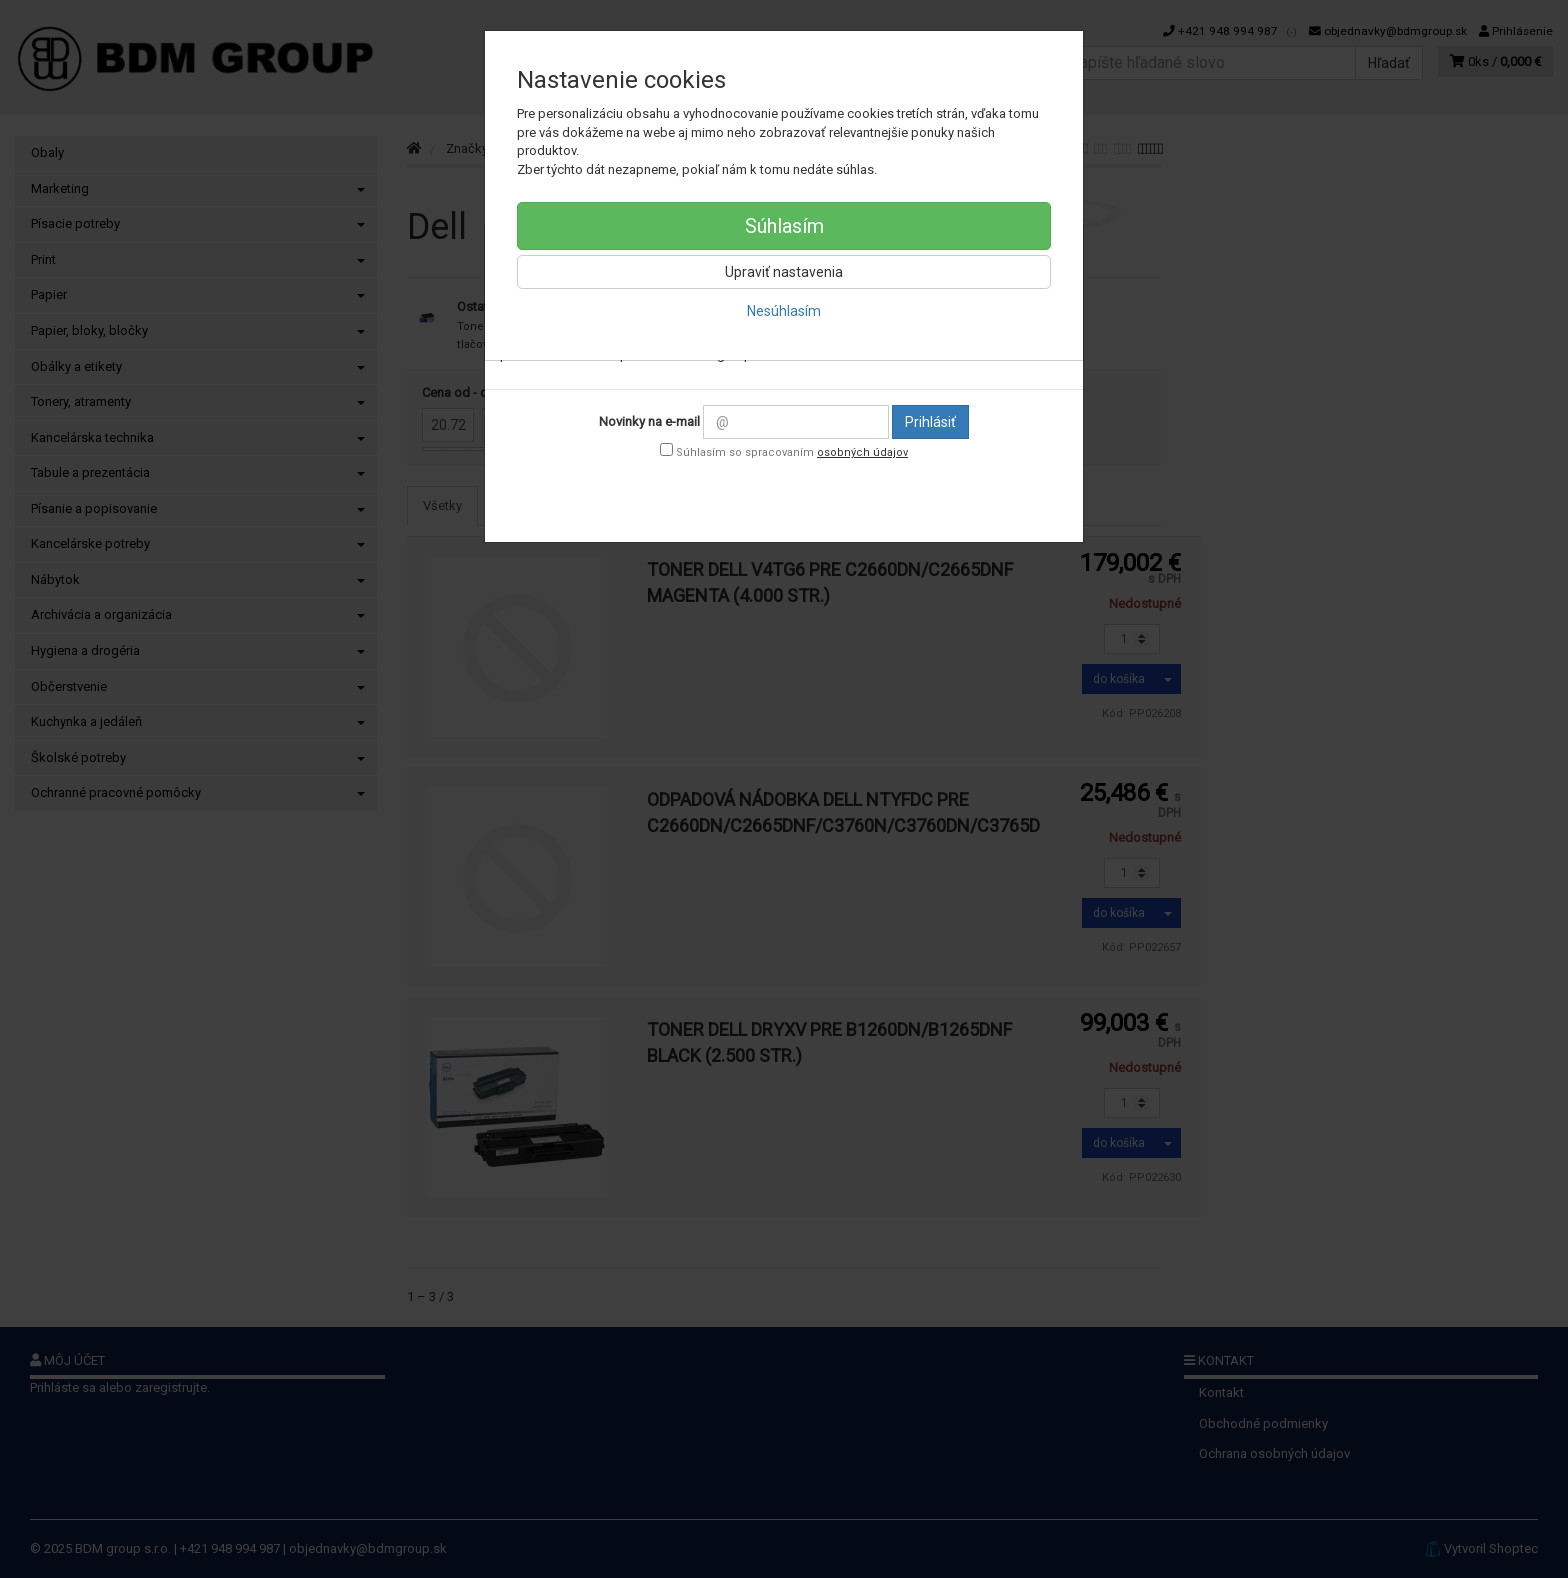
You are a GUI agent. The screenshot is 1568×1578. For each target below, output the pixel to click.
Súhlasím (784, 226)
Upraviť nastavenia (784, 272)
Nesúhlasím (784, 311)
